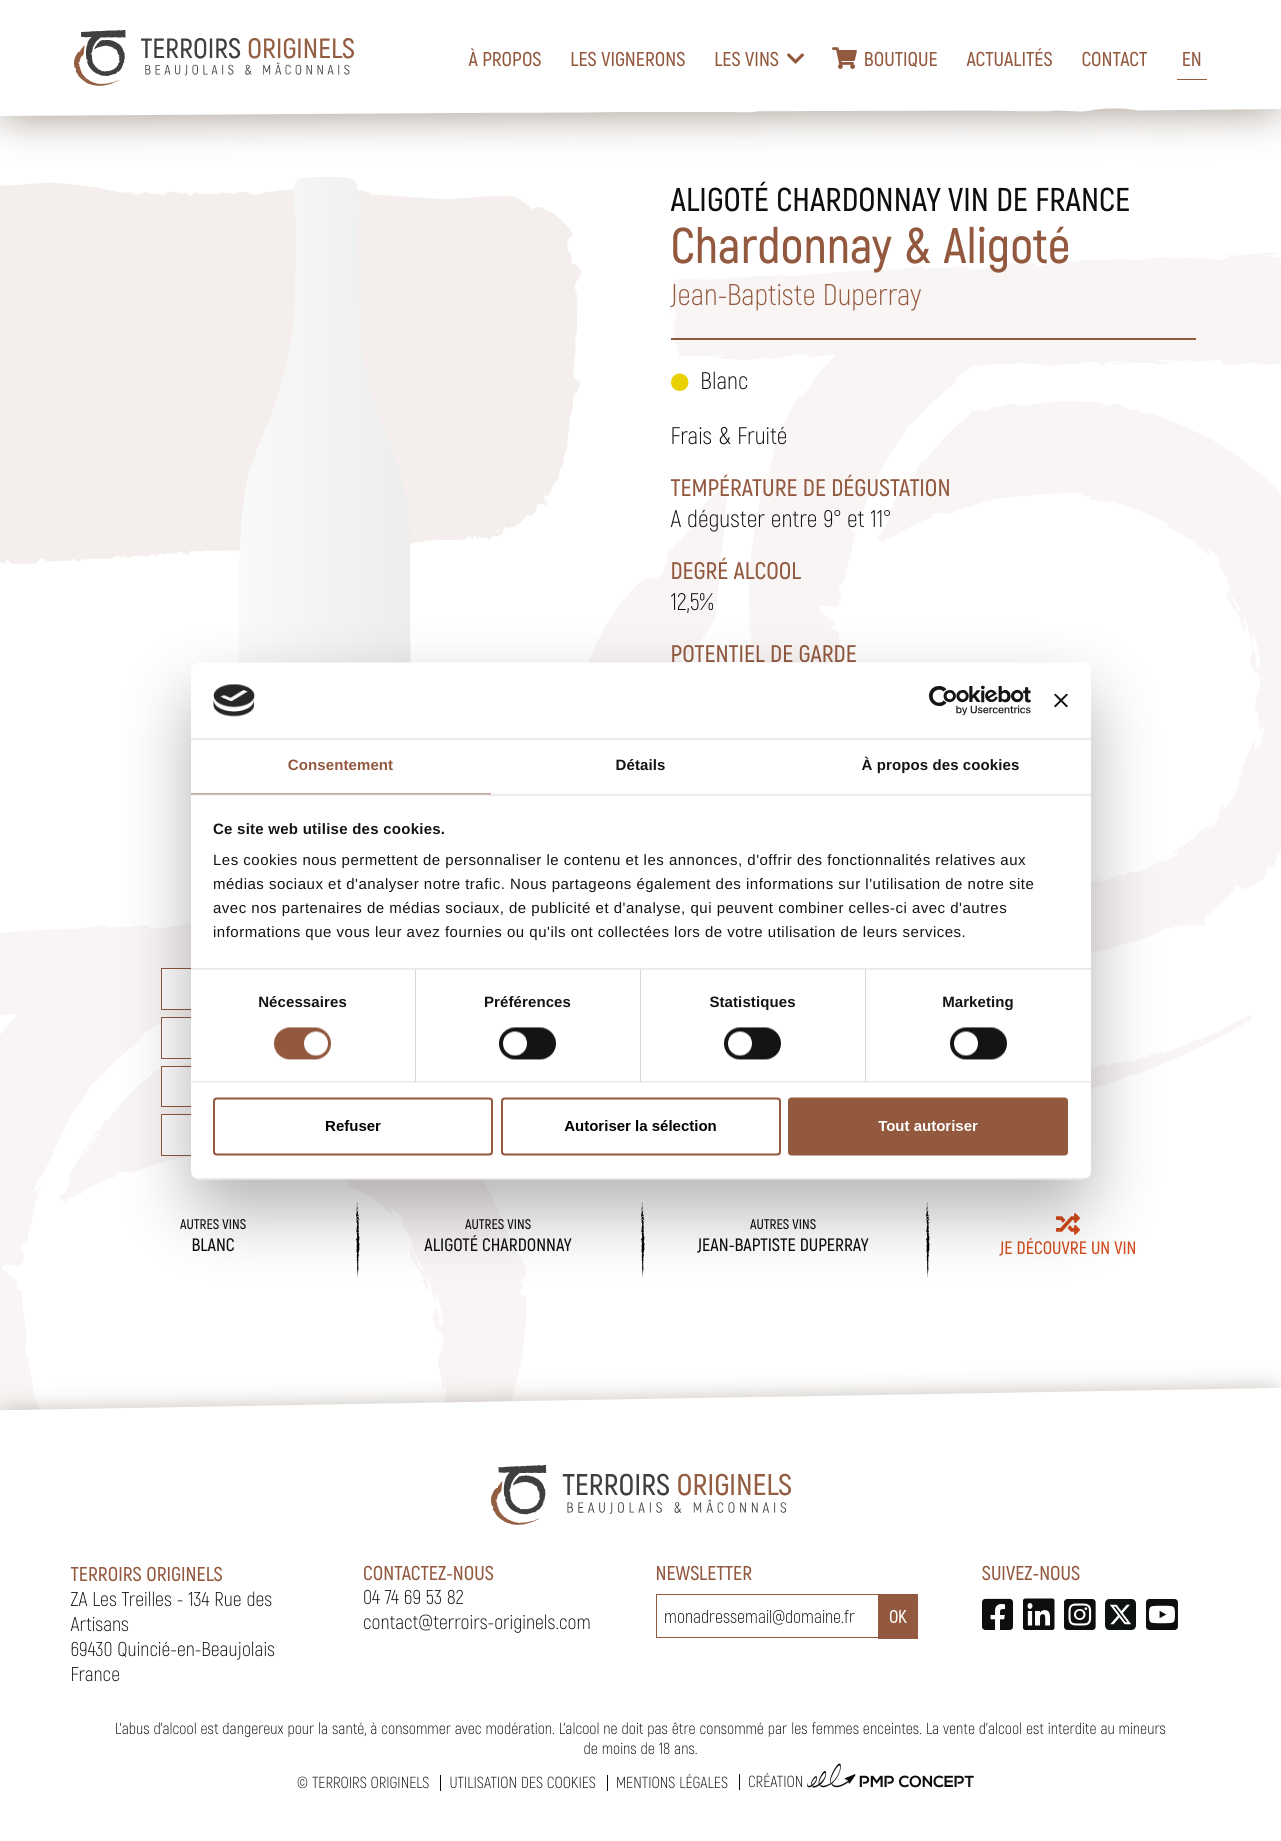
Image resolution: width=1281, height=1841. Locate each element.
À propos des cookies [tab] (941, 766)
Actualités (1009, 58)
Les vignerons (627, 58)
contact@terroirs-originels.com (477, 1621)
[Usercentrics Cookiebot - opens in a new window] (943, 700)
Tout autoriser (928, 1126)
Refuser (353, 1126)
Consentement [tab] (340, 766)
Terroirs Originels (371, 1782)
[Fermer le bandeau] (1061, 700)
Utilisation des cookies (522, 1782)
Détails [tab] (641, 766)
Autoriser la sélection (640, 1126)
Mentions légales (672, 1782)
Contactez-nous (428, 1572)
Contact (1114, 58)
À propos (504, 58)
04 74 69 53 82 (413, 1596)
